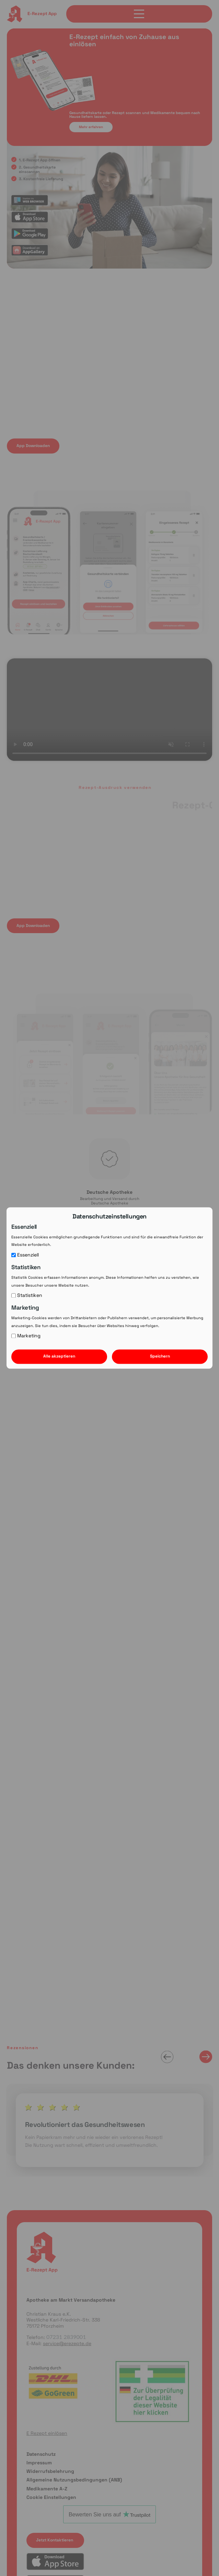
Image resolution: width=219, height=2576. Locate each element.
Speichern (160, 1356)
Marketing (26, 1336)
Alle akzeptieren (59, 1356)
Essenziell (25, 1255)
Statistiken (26, 1295)
